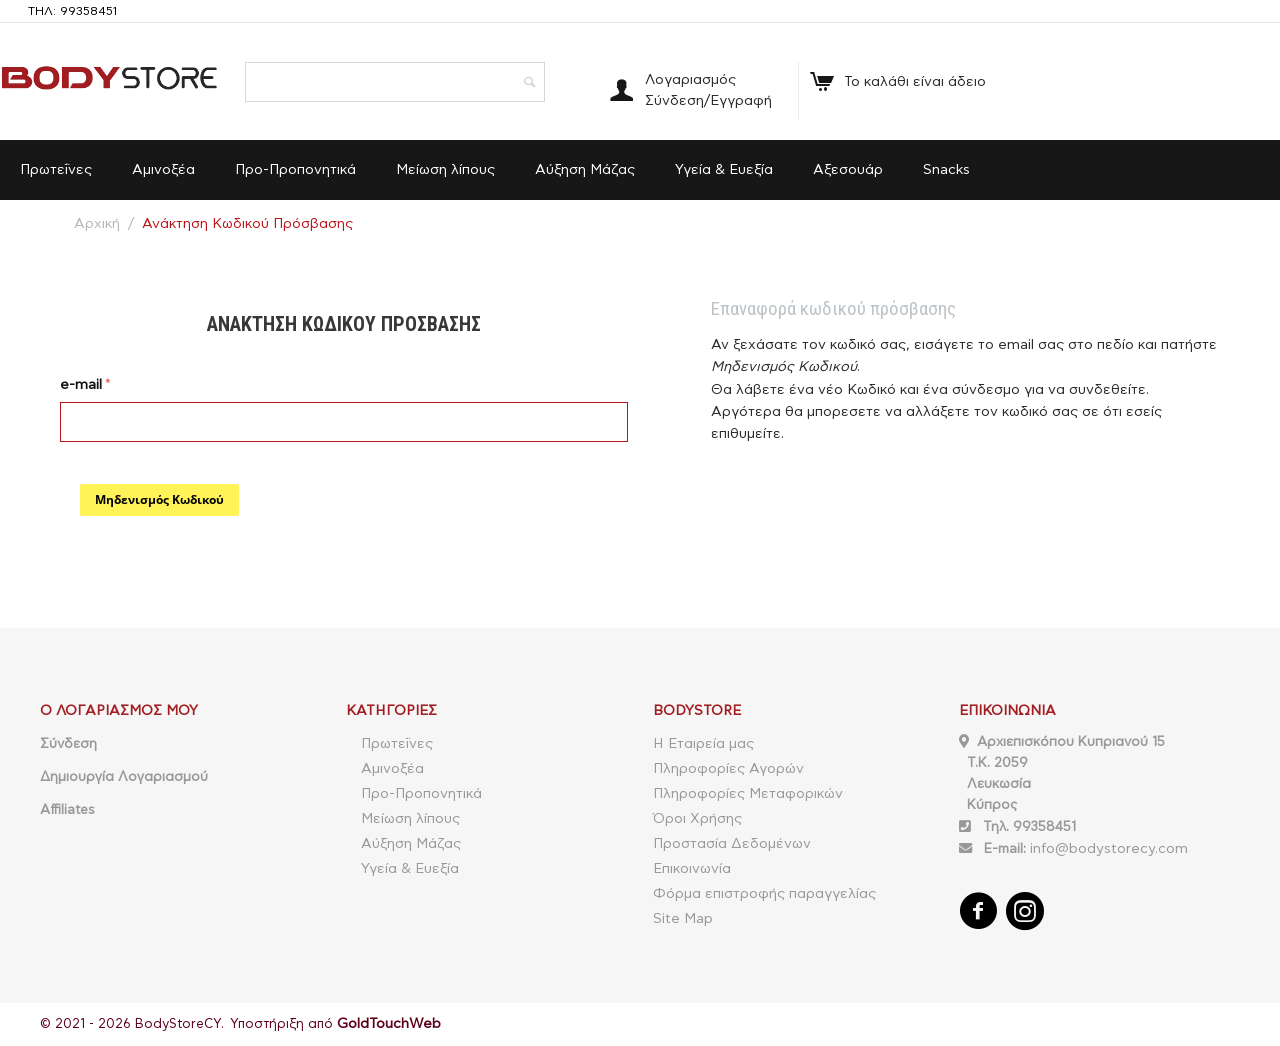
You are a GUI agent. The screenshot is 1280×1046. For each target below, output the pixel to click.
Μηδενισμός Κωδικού (159, 499)
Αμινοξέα (163, 170)
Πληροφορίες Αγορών (728, 769)
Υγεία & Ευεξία (724, 170)
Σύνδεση (68, 744)
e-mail (81, 385)
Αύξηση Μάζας (585, 170)
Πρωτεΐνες (56, 170)
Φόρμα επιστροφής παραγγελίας (764, 894)
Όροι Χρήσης (697, 819)
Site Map (683, 919)
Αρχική (97, 224)
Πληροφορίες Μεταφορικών (748, 794)
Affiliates (67, 810)
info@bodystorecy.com (1109, 849)
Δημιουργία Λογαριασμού (124, 777)
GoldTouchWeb (389, 1024)
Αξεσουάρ (848, 170)
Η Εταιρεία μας (703, 744)
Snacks (946, 170)
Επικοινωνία (692, 869)
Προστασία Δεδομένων (732, 844)
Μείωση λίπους (445, 170)
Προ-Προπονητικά (295, 170)
